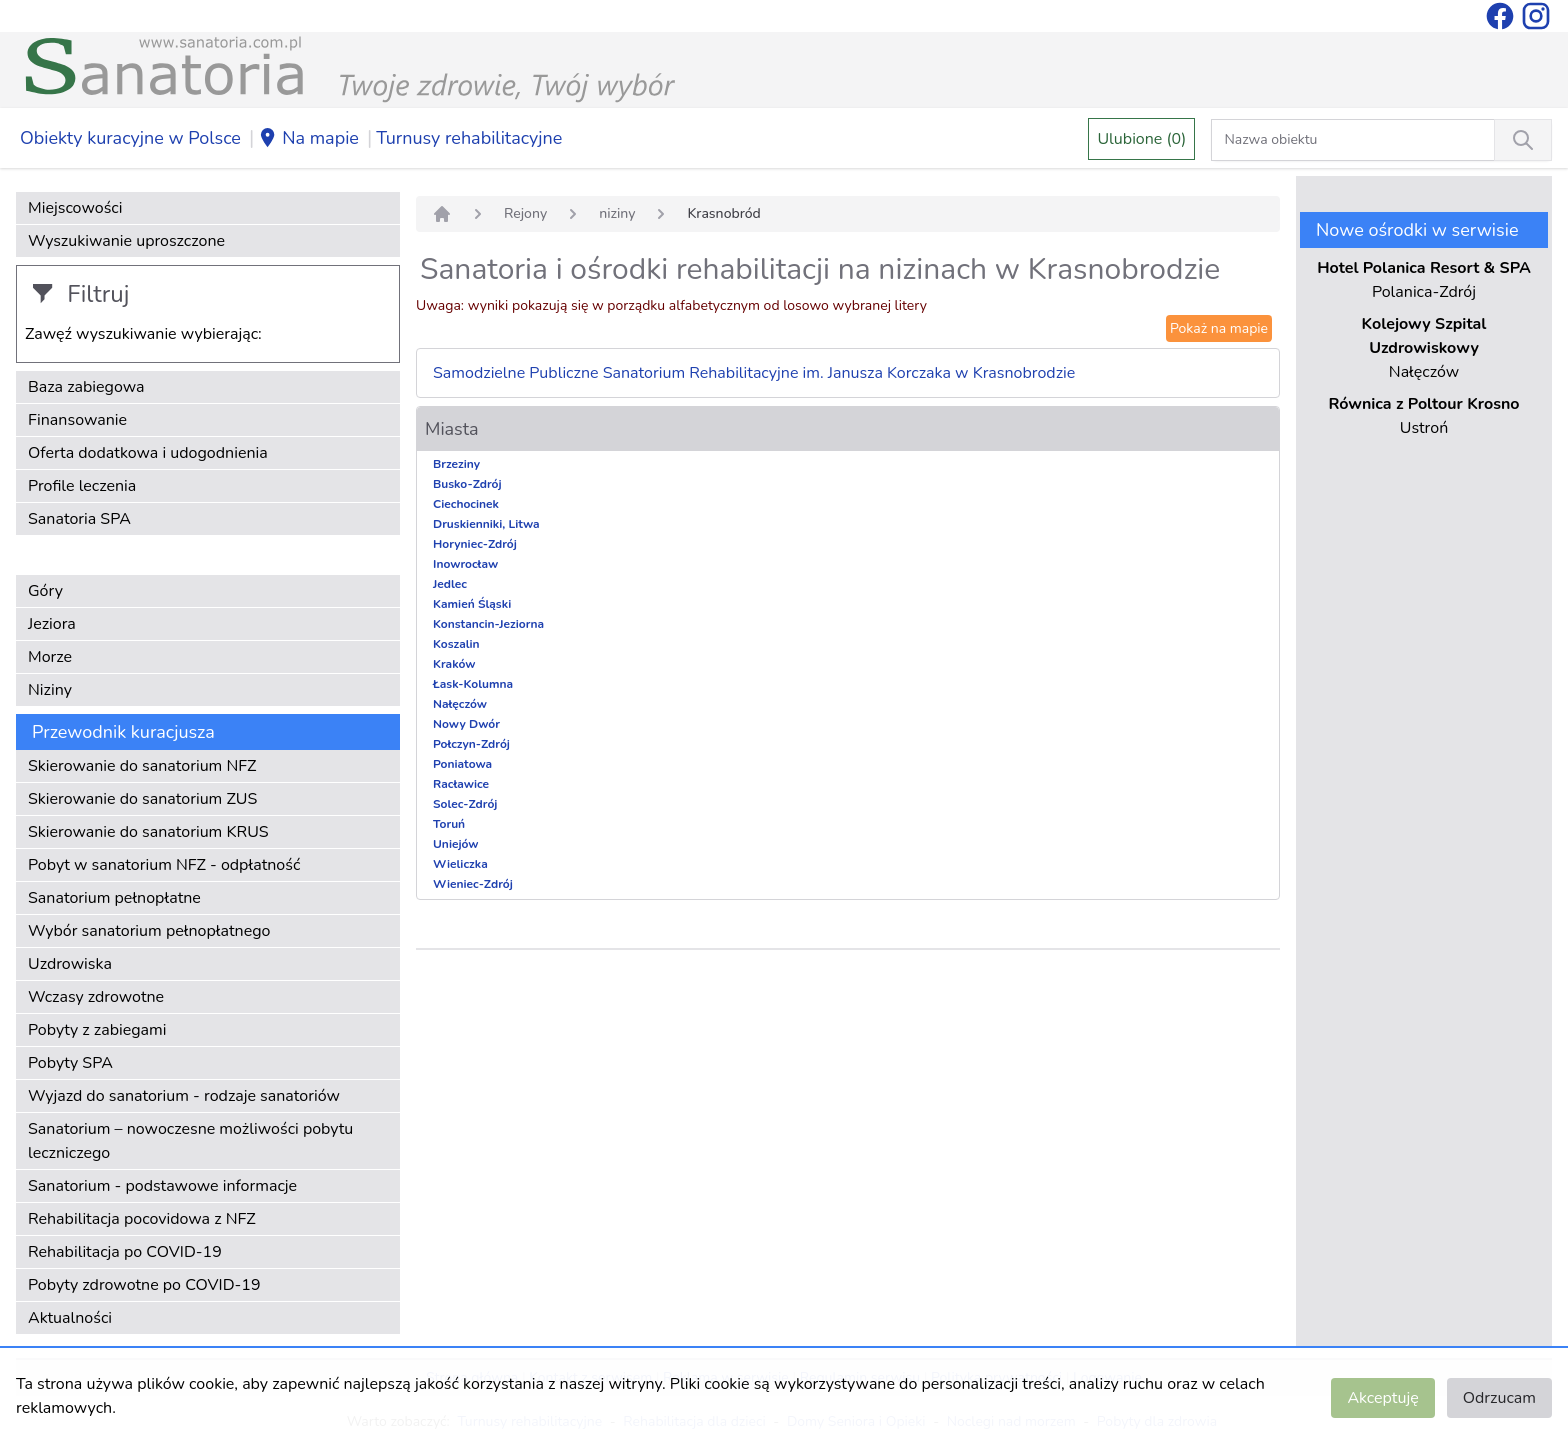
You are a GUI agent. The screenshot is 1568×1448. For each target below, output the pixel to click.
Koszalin (456, 644)
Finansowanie (77, 420)
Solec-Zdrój (465, 804)
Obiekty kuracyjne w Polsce (130, 138)
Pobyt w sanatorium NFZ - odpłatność (164, 865)
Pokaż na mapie (1219, 328)
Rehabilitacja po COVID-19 (125, 1252)
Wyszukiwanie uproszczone (126, 241)
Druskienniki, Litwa (486, 524)
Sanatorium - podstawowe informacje (162, 1186)
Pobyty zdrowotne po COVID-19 (144, 1285)
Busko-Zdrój (467, 484)
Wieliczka (460, 864)
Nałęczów (460, 704)
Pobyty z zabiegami (97, 1030)
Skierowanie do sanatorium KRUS (148, 832)
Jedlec (450, 584)
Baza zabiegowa (86, 387)
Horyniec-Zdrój (475, 544)
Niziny (50, 690)
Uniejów (456, 844)
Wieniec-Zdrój (473, 884)
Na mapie (308, 139)
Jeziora (52, 624)
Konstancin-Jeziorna (488, 624)
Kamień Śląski (472, 604)
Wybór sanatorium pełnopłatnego (149, 931)
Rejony (525, 213)
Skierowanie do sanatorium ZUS (142, 799)
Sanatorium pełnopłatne (114, 898)
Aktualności (70, 1318)
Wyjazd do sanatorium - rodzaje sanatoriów (184, 1096)
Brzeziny (456, 464)
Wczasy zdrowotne (96, 997)
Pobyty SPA (70, 1063)
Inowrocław (465, 564)
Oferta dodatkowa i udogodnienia (148, 453)
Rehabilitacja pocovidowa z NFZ (142, 1219)
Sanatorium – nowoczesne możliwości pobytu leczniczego (190, 1141)
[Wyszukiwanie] (1523, 140)
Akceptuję (1382, 1398)
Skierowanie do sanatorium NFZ (142, 766)
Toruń (449, 824)
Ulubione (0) (1141, 139)
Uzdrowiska (70, 964)
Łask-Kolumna (473, 684)
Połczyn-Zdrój (471, 744)
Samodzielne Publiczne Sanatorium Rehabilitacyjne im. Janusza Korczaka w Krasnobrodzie (754, 373)
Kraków (454, 664)
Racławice (461, 784)
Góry (45, 591)
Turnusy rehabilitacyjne (469, 138)
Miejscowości (75, 208)
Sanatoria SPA (79, 519)
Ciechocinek (466, 504)
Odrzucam (1499, 1398)
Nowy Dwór (466, 724)
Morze (50, 657)
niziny (617, 213)
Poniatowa (462, 764)
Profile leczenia (82, 486)
